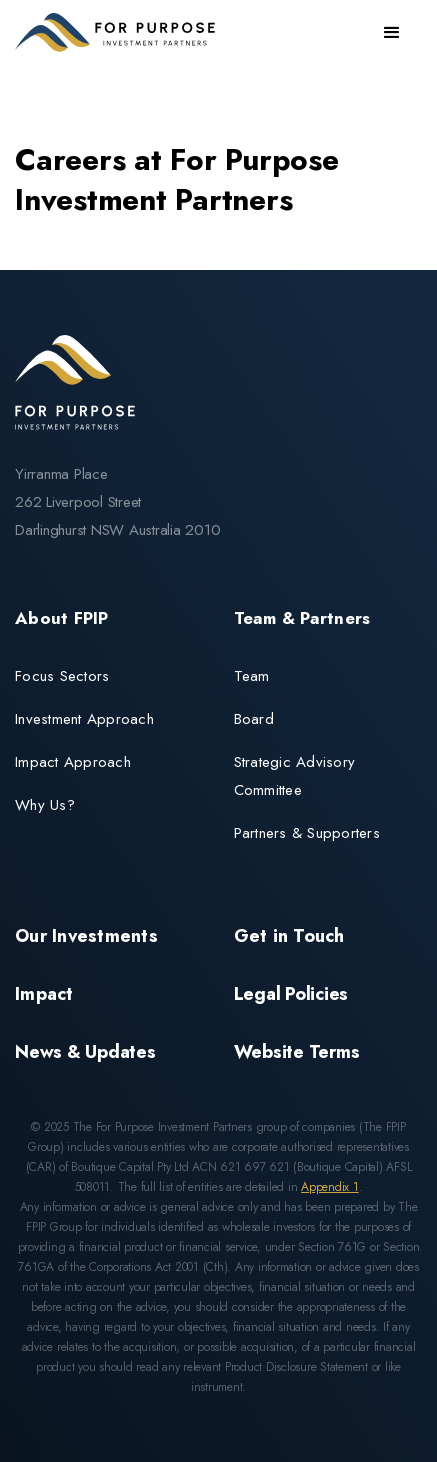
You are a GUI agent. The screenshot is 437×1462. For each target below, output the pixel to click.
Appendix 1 (330, 1187)
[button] (392, 33)
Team (252, 676)
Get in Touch (289, 936)
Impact (44, 994)
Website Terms (297, 1052)
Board (254, 719)
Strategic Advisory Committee (295, 776)
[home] (120, 32)
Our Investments (86, 936)
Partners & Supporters (307, 833)
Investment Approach (84, 719)
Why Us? (45, 805)
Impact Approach (73, 762)
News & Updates (85, 1052)
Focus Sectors (62, 676)
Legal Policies (291, 994)
